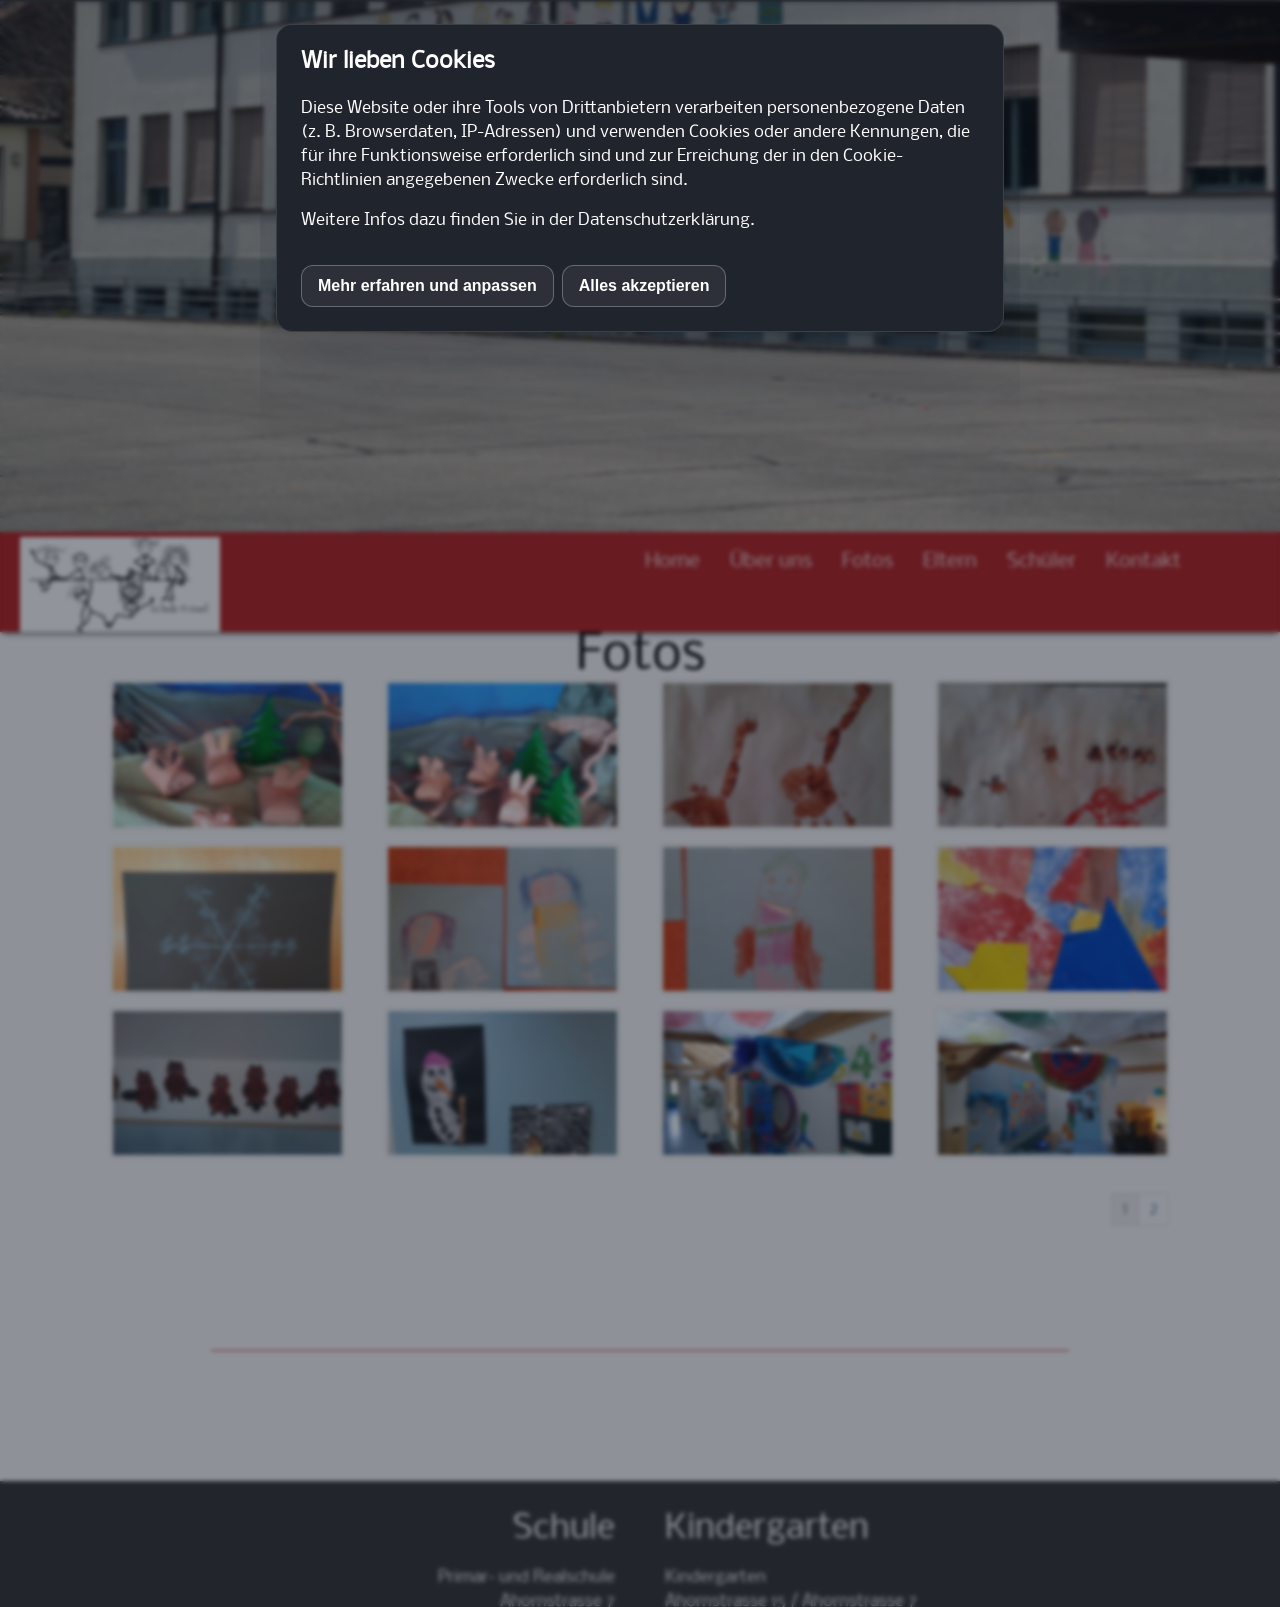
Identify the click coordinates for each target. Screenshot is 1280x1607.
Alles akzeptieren (644, 285)
